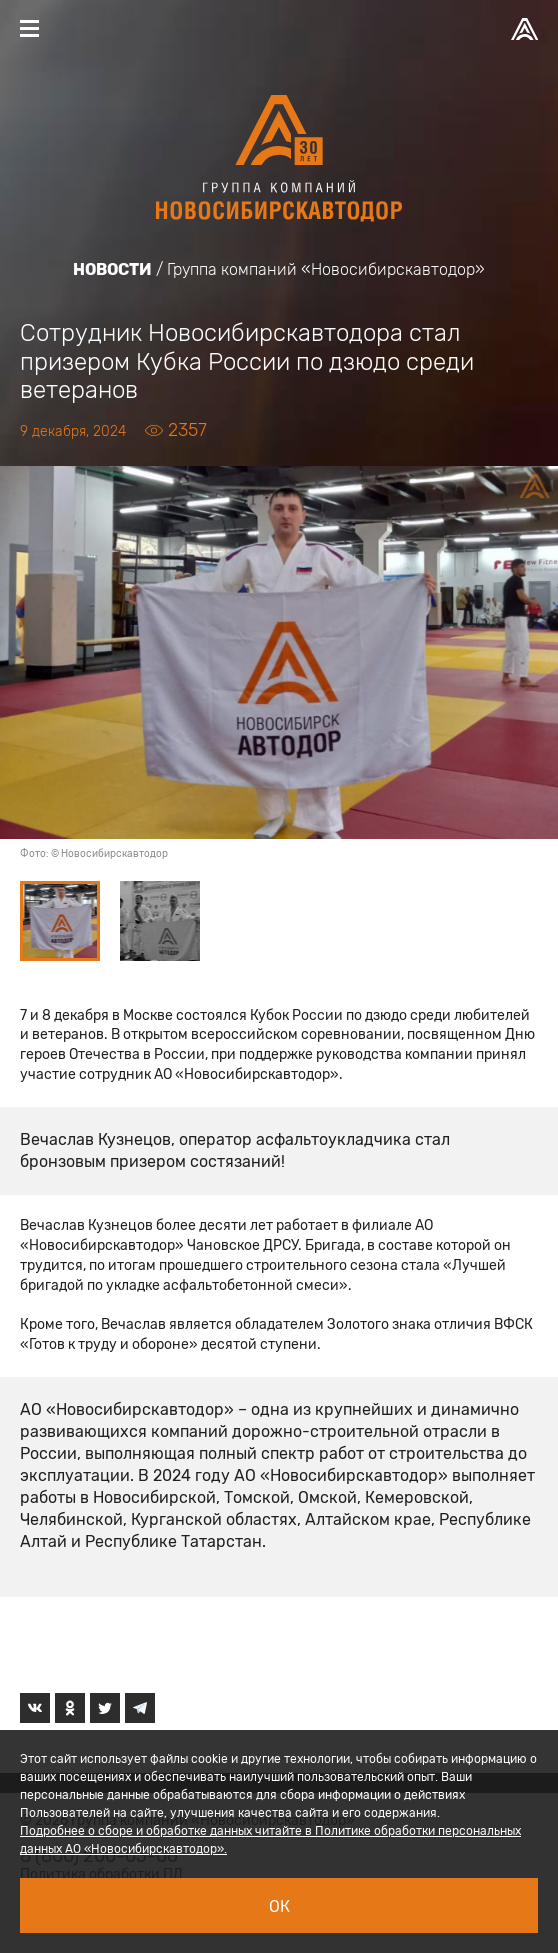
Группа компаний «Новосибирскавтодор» (326, 269)
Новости (112, 269)
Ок (279, 1906)
